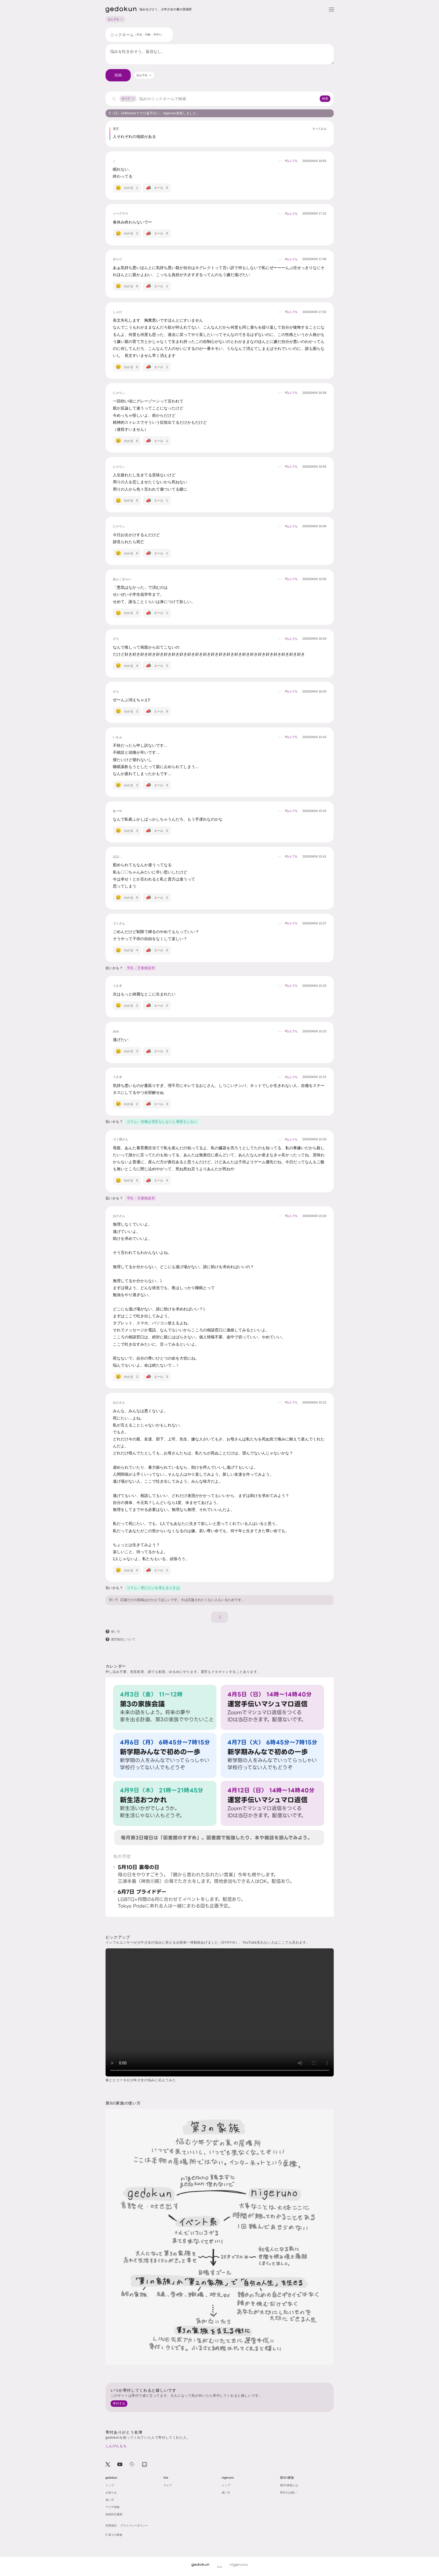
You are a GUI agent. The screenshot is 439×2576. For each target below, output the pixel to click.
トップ (110, 2485)
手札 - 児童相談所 (141, 968)
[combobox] (144, 75)
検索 (325, 98)
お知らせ (111, 2492)
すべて (128, 98)
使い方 (113, 1599)
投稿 (118, 75)
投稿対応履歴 (114, 2514)
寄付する (119, 2403)
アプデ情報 (113, 2507)
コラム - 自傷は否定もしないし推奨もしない (162, 1122)
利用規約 (111, 2525)
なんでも (115, 19)
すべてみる (319, 129)
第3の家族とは (289, 2485)
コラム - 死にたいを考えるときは (153, 1588)
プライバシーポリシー (134, 2525)
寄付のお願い (288, 2492)
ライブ (168, 2485)
